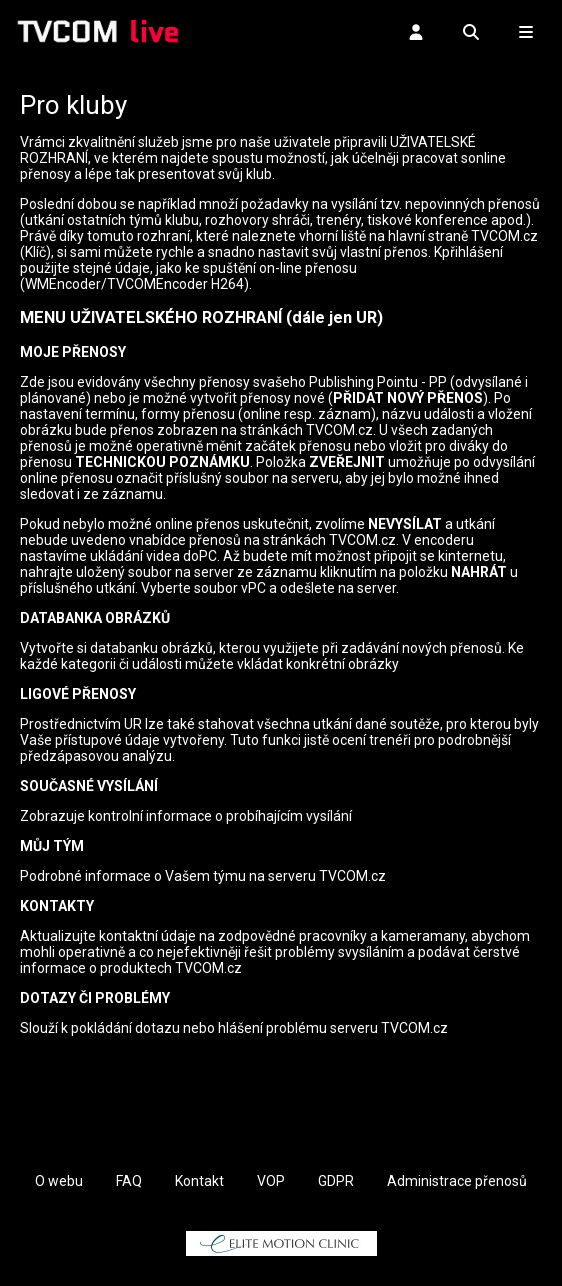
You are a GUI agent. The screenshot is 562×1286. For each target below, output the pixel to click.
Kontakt (199, 1181)
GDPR (336, 1181)
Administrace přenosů (457, 1181)
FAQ (129, 1181)
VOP (271, 1181)
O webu (59, 1181)
